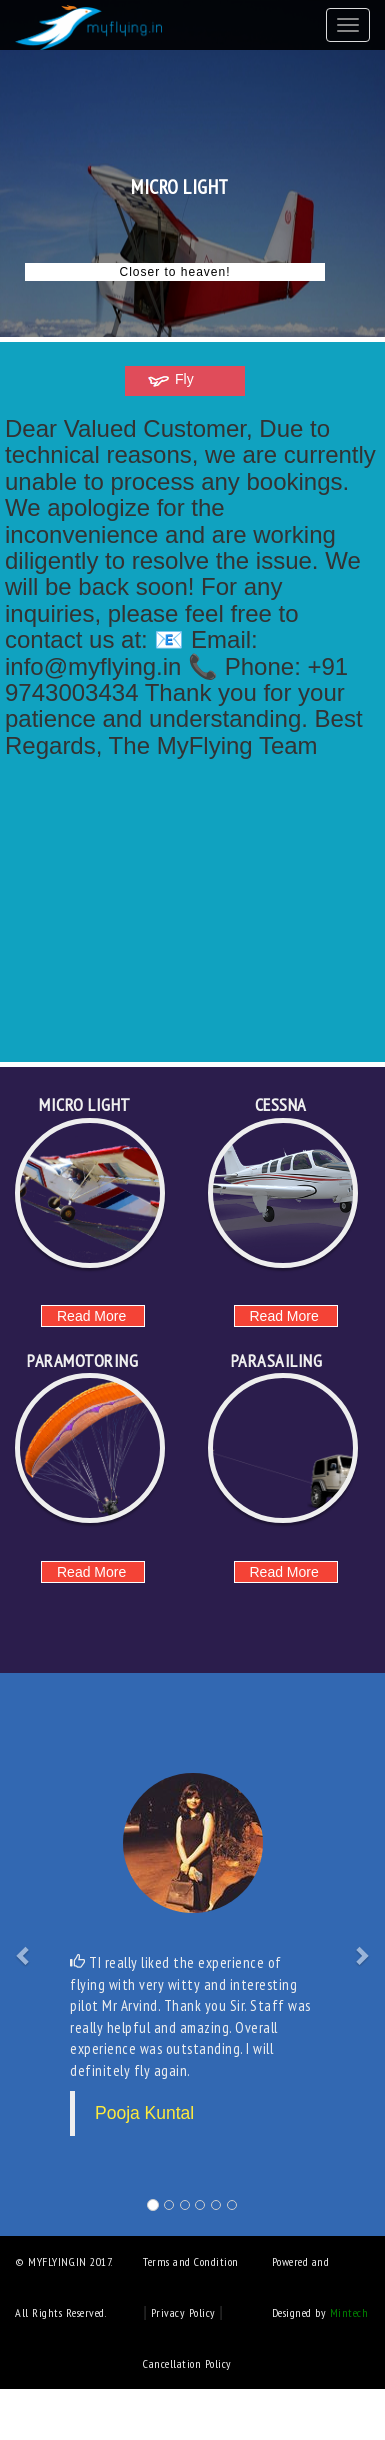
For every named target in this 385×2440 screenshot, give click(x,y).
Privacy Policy (185, 2312)
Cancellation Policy (187, 2363)
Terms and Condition (191, 2261)
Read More (91, 1316)
